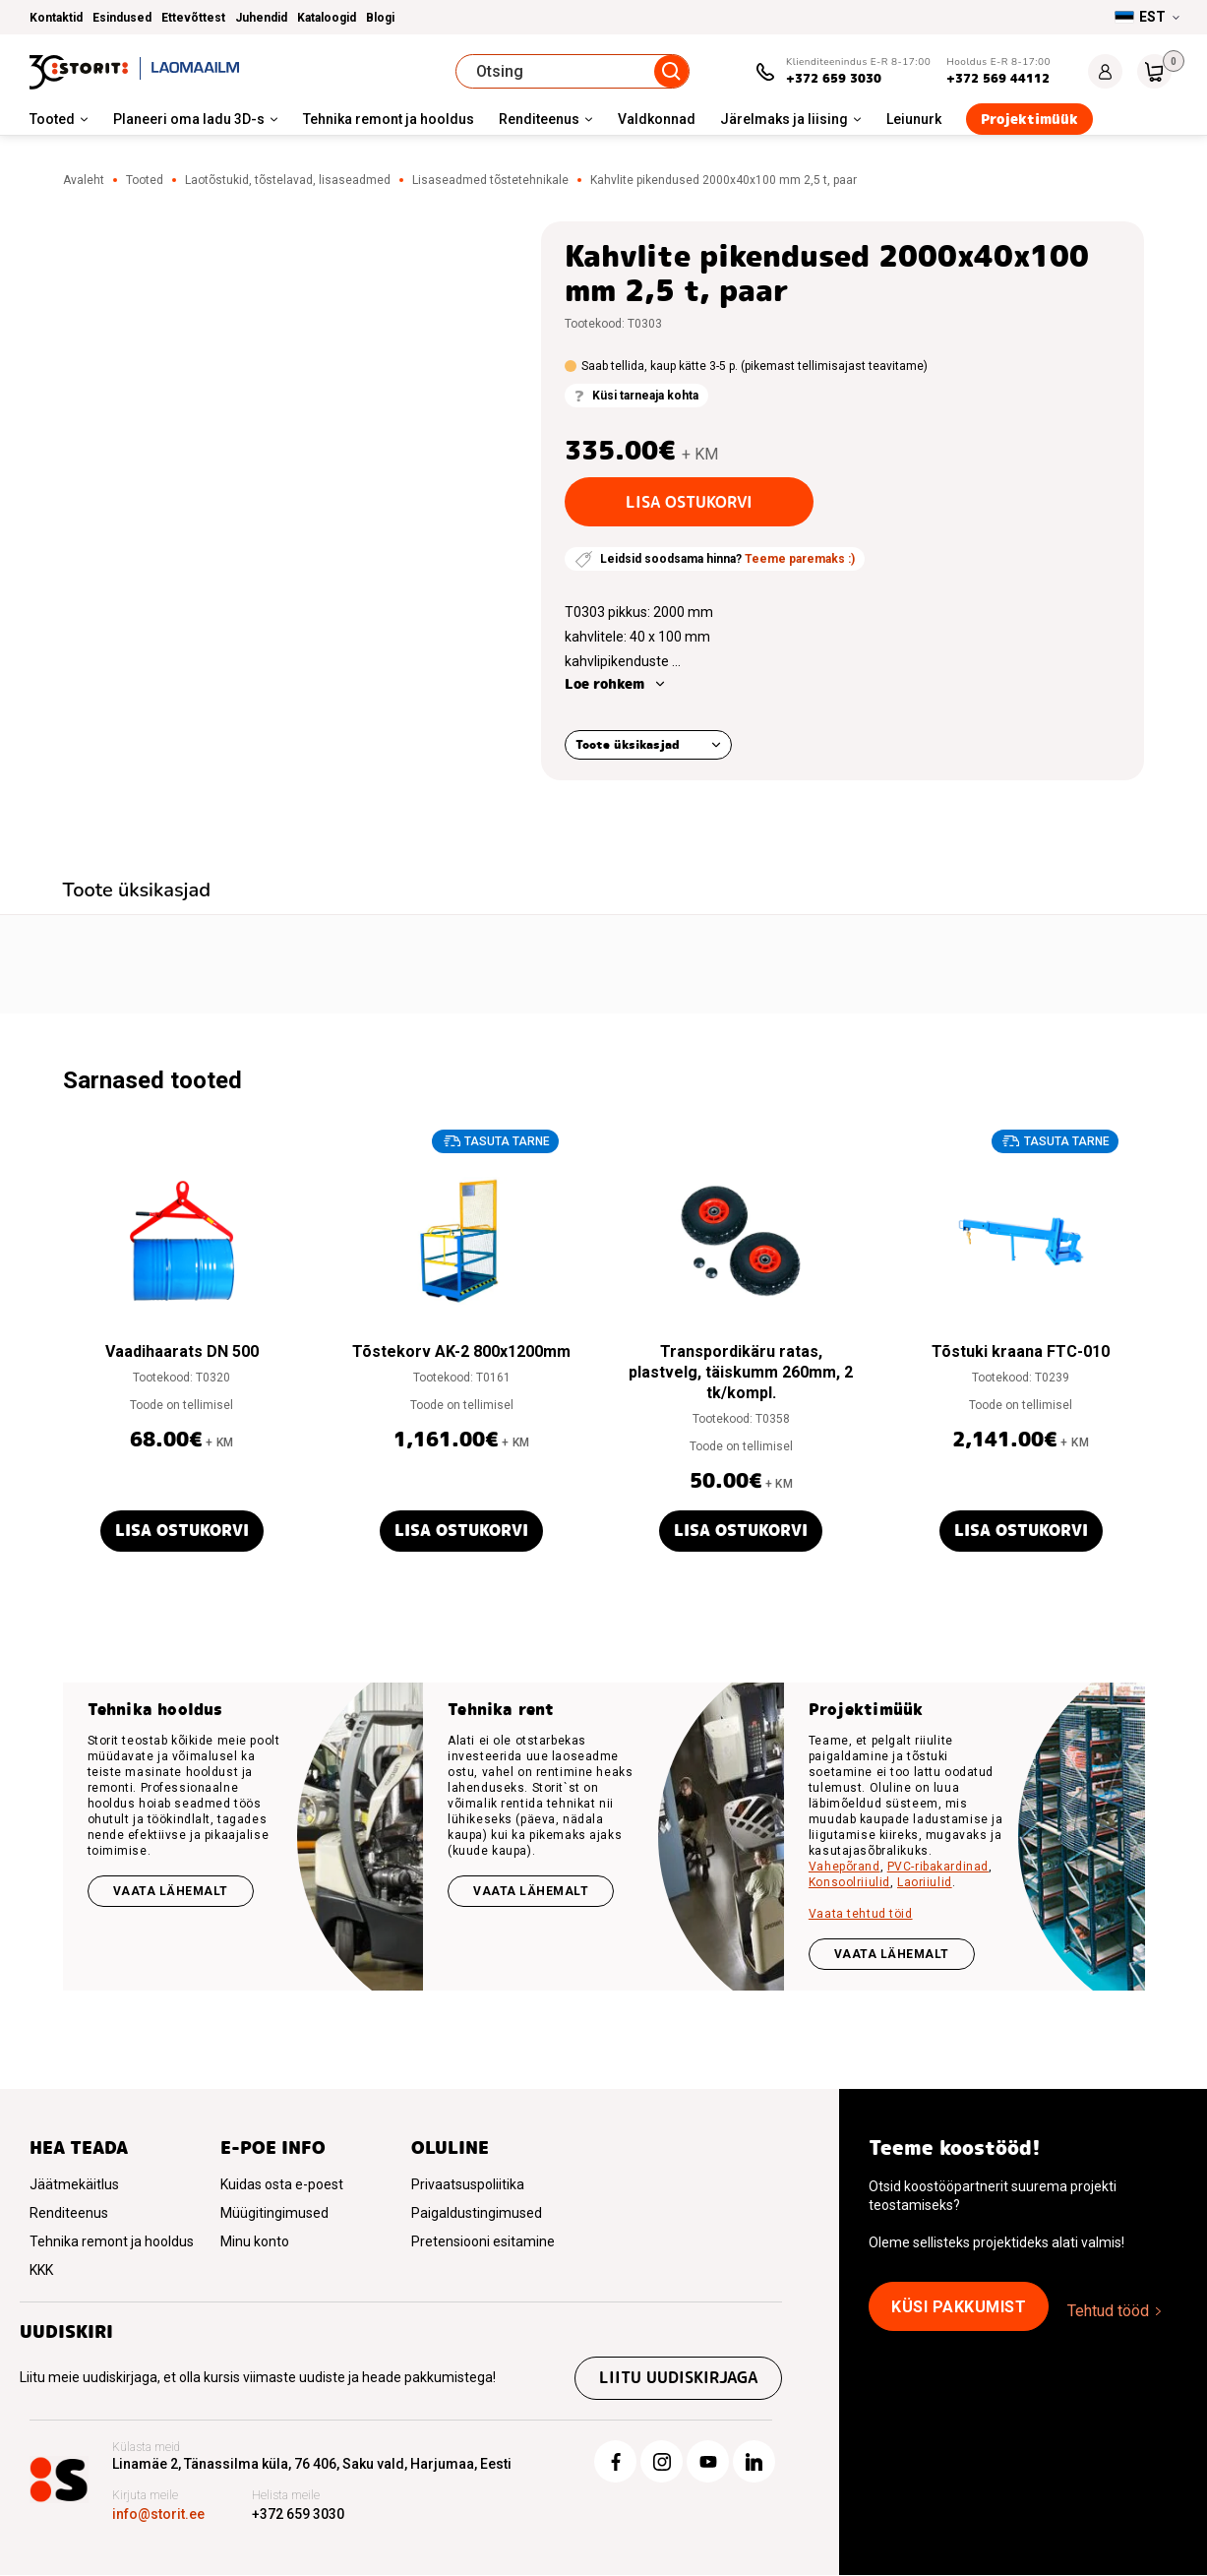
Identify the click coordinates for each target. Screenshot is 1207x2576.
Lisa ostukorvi (689, 502)
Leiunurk (913, 119)
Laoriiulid (924, 1882)
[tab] (137, 892)
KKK (41, 2270)
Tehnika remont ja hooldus (388, 119)
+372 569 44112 (998, 78)
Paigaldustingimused (476, 2213)
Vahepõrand (844, 1866)
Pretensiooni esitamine (483, 2241)
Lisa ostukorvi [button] (182, 1530)
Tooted (52, 119)
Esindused (121, 18)
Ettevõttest (193, 18)
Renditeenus (539, 119)
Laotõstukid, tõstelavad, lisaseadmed (288, 180)
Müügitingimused (274, 2213)
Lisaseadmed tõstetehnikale (490, 180)
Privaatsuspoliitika (467, 2184)
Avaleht (83, 180)
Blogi (380, 18)
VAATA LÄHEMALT (891, 1954)
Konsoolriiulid (849, 1882)
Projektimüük (1029, 119)
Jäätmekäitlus (74, 2184)
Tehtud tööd (1108, 2310)
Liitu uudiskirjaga (677, 2378)
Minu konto (254, 2241)
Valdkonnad (656, 119)
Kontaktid (56, 18)
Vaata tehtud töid (861, 1914)
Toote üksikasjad (627, 744)
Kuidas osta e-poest (281, 2184)
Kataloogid (326, 18)
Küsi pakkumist (958, 2307)
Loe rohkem (604, 684)
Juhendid (261, 18)
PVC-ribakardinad (938, 1866)
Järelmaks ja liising (784, 119)
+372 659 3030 (833, 78)
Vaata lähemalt (170, 1891)
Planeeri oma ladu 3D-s (189, 119)
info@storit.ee (158, 2515)
